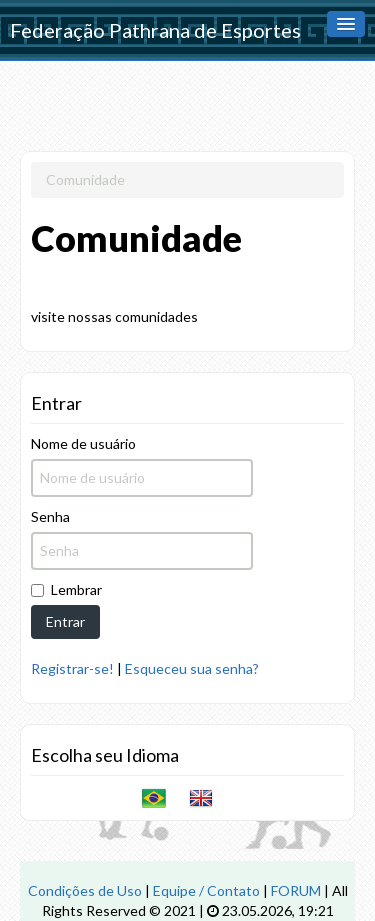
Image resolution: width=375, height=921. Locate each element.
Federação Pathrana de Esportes (155, 30)
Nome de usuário (83, 443)
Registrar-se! (72, 668)
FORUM (296, 890)
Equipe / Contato (206, 890)
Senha (50, 516)
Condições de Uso (85, 890)
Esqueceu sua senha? (192, 668)
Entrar (65, 621)
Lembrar (66, 589)
